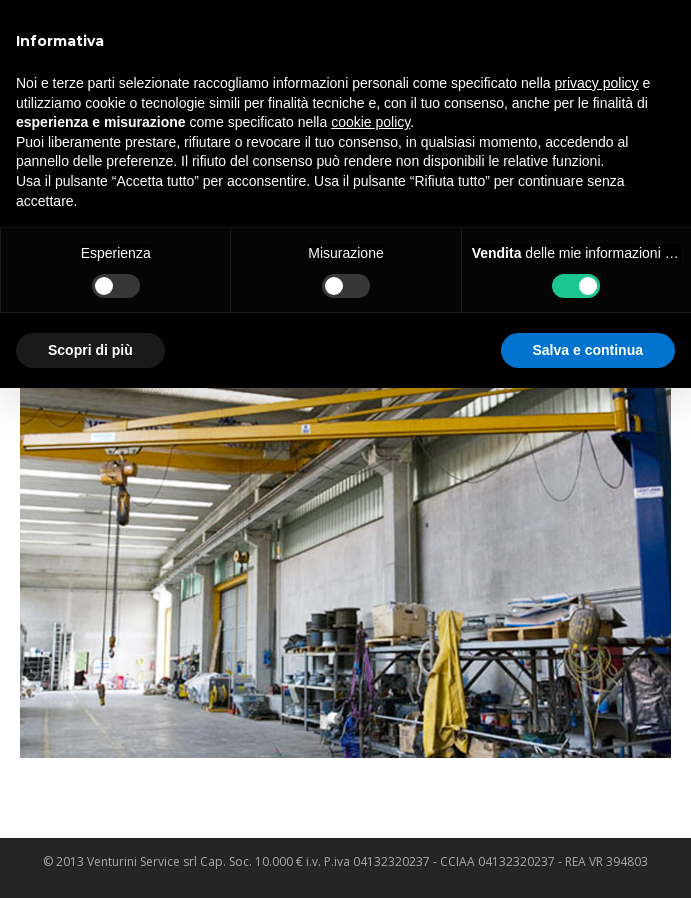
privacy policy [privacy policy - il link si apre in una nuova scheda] (597, 83)
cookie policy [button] (370, 122)
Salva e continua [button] (588, 350)
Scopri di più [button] (90, 350)
